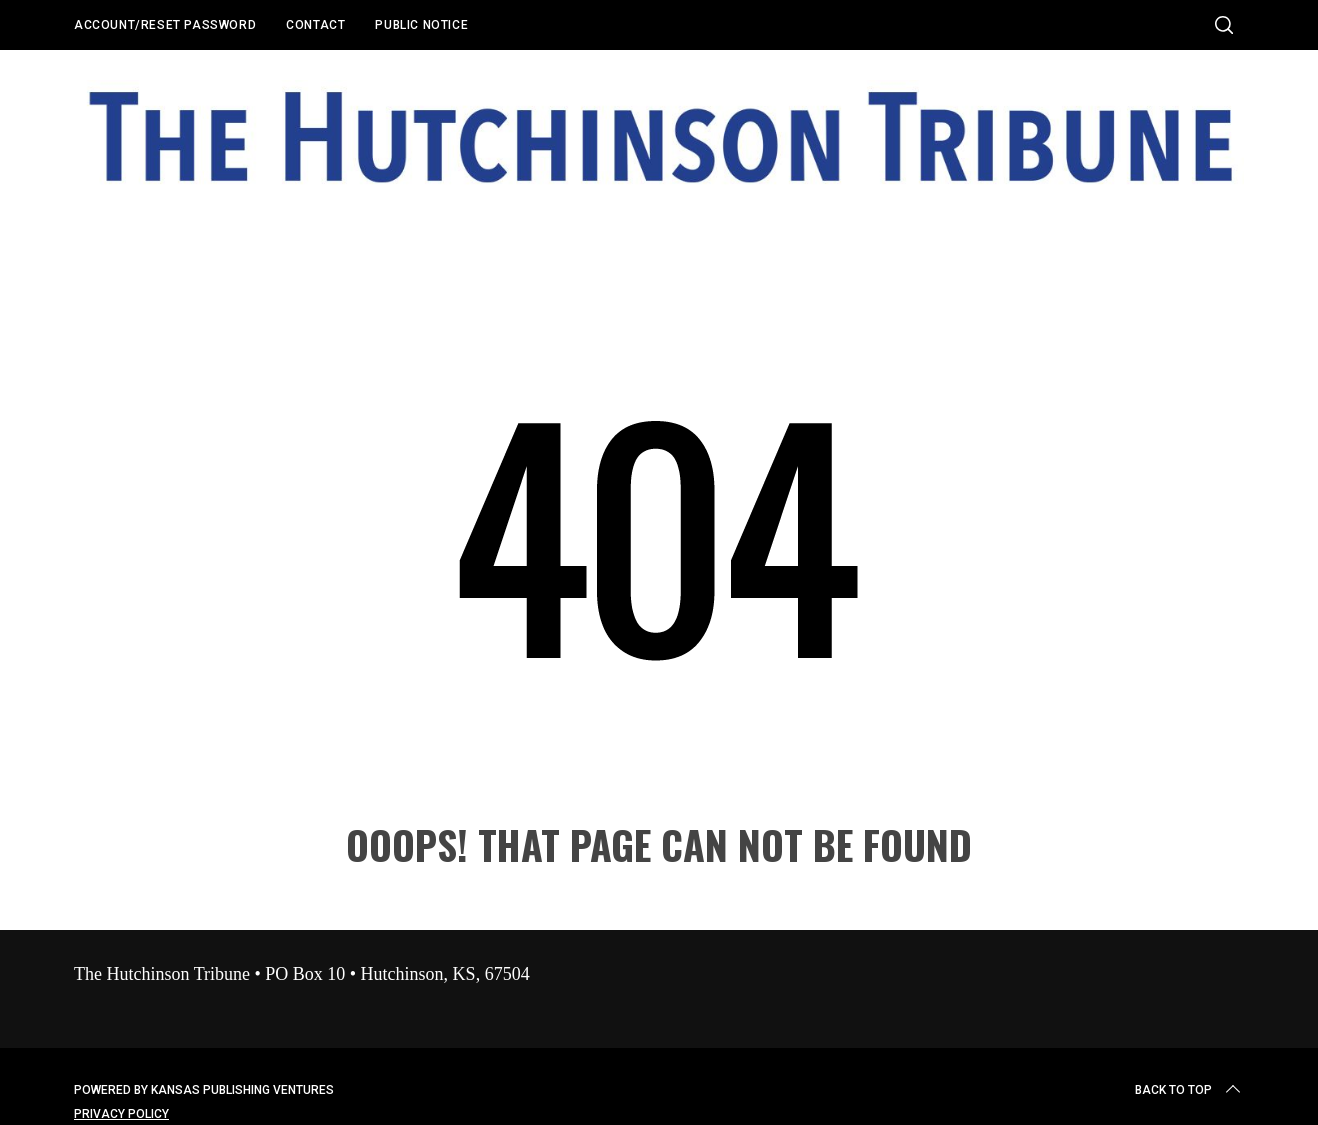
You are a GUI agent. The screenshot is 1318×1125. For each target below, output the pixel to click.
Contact (315, 25)
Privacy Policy (121, 1114)
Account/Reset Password (165, 25)
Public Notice (421, 25)
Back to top (1189, 1090)
